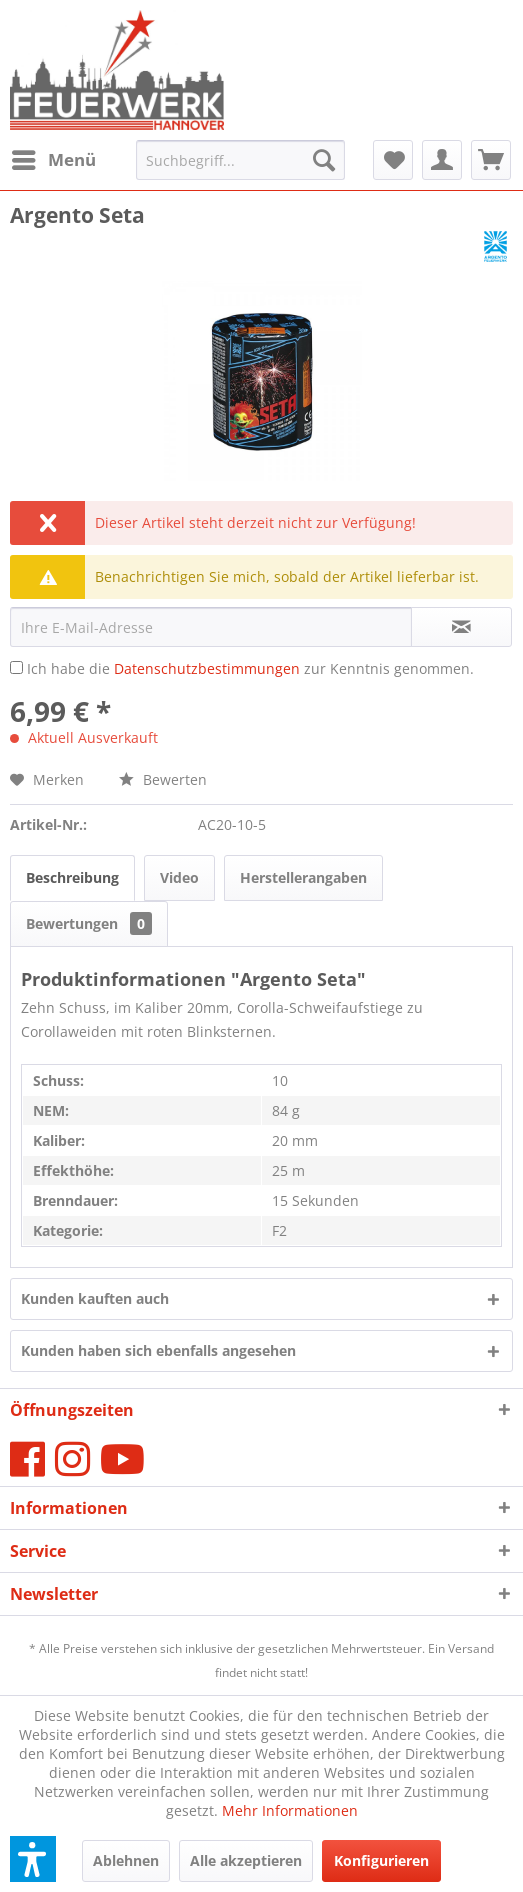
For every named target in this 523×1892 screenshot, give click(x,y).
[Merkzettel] (393, 160)
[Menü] (53, 160)
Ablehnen (126, 1860)
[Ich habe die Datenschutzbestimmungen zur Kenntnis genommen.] (16, 667)
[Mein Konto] (442, 160)
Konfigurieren (381, 1860)
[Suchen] (324, 160)
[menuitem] (53, 160)
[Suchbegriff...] (240, 160)
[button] (33, 1859)
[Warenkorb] (491, 160)
